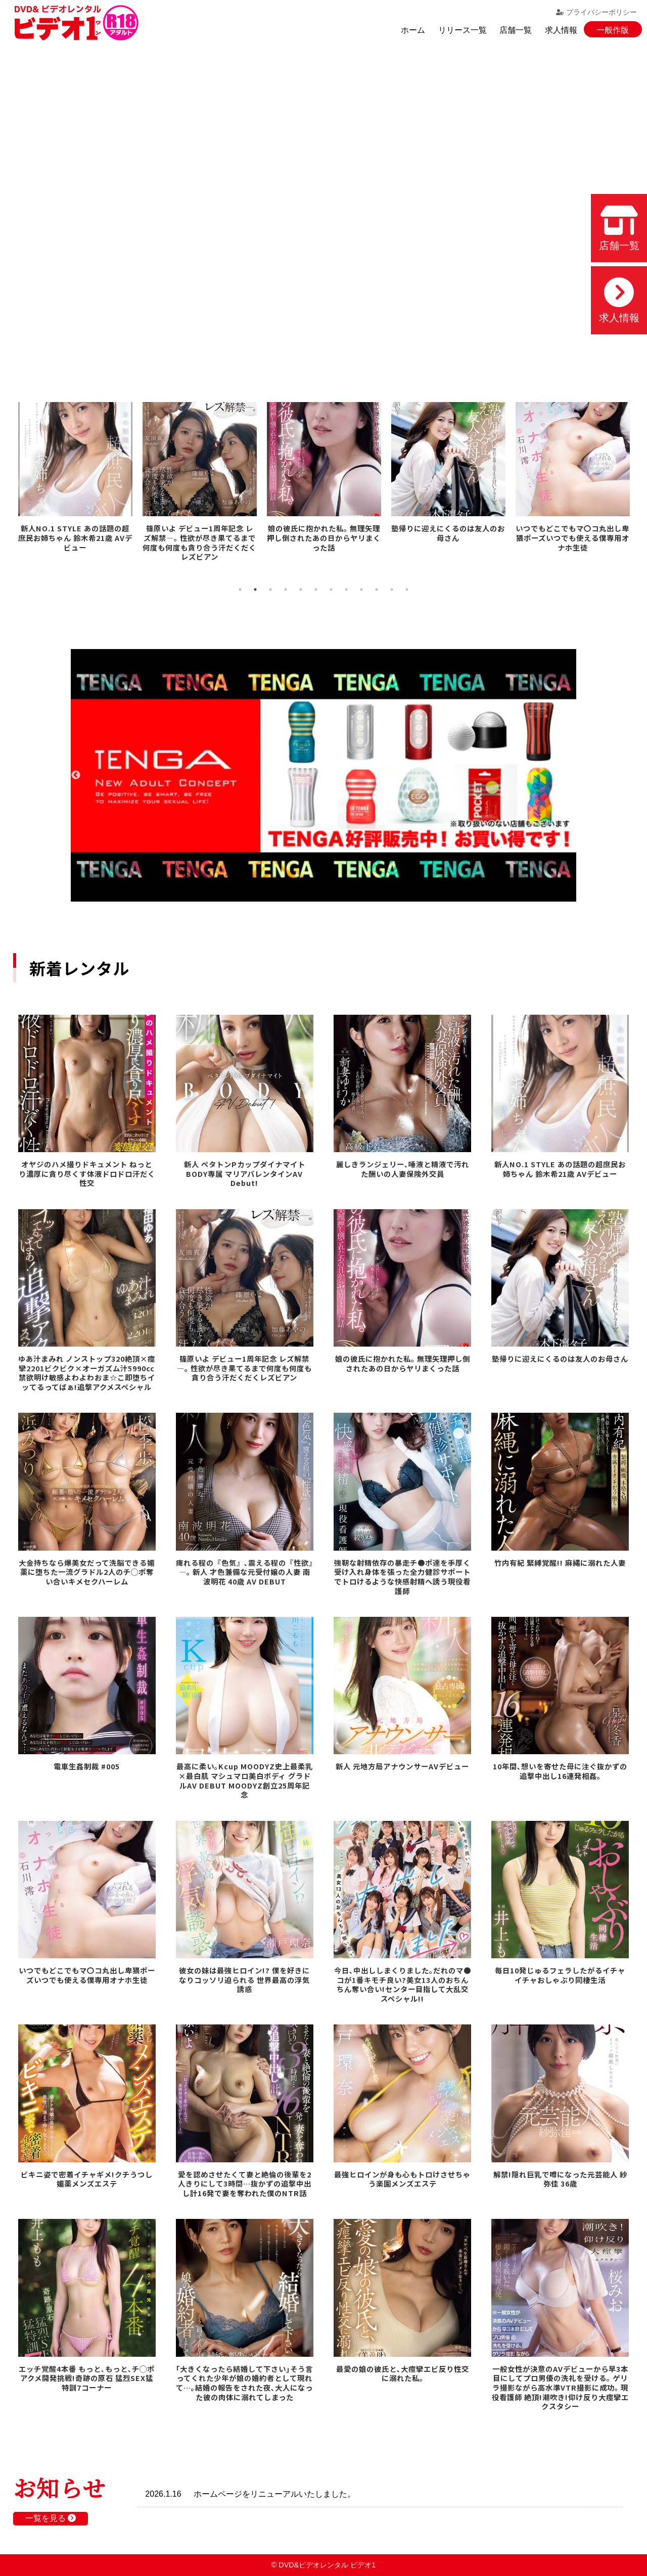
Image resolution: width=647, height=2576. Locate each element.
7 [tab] (331, 589)
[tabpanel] (75, 474)
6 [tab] (316, 589)
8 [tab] (346, 589)
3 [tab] (270, 589)
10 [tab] (377, 589)
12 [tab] (407, 589)
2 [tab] (255, 589)
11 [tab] (392, 589)
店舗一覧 (515, 30)
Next (571, 775)
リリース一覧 (462, 30)
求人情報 (561, 30)
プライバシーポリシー (596, 12)
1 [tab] (240, 589)
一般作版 (612, 30)
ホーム (413, 30)
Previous (76, 775)
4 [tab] (286, 589)
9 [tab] (361, 589)
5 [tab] (301, 589)
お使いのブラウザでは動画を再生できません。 (323, 207)
